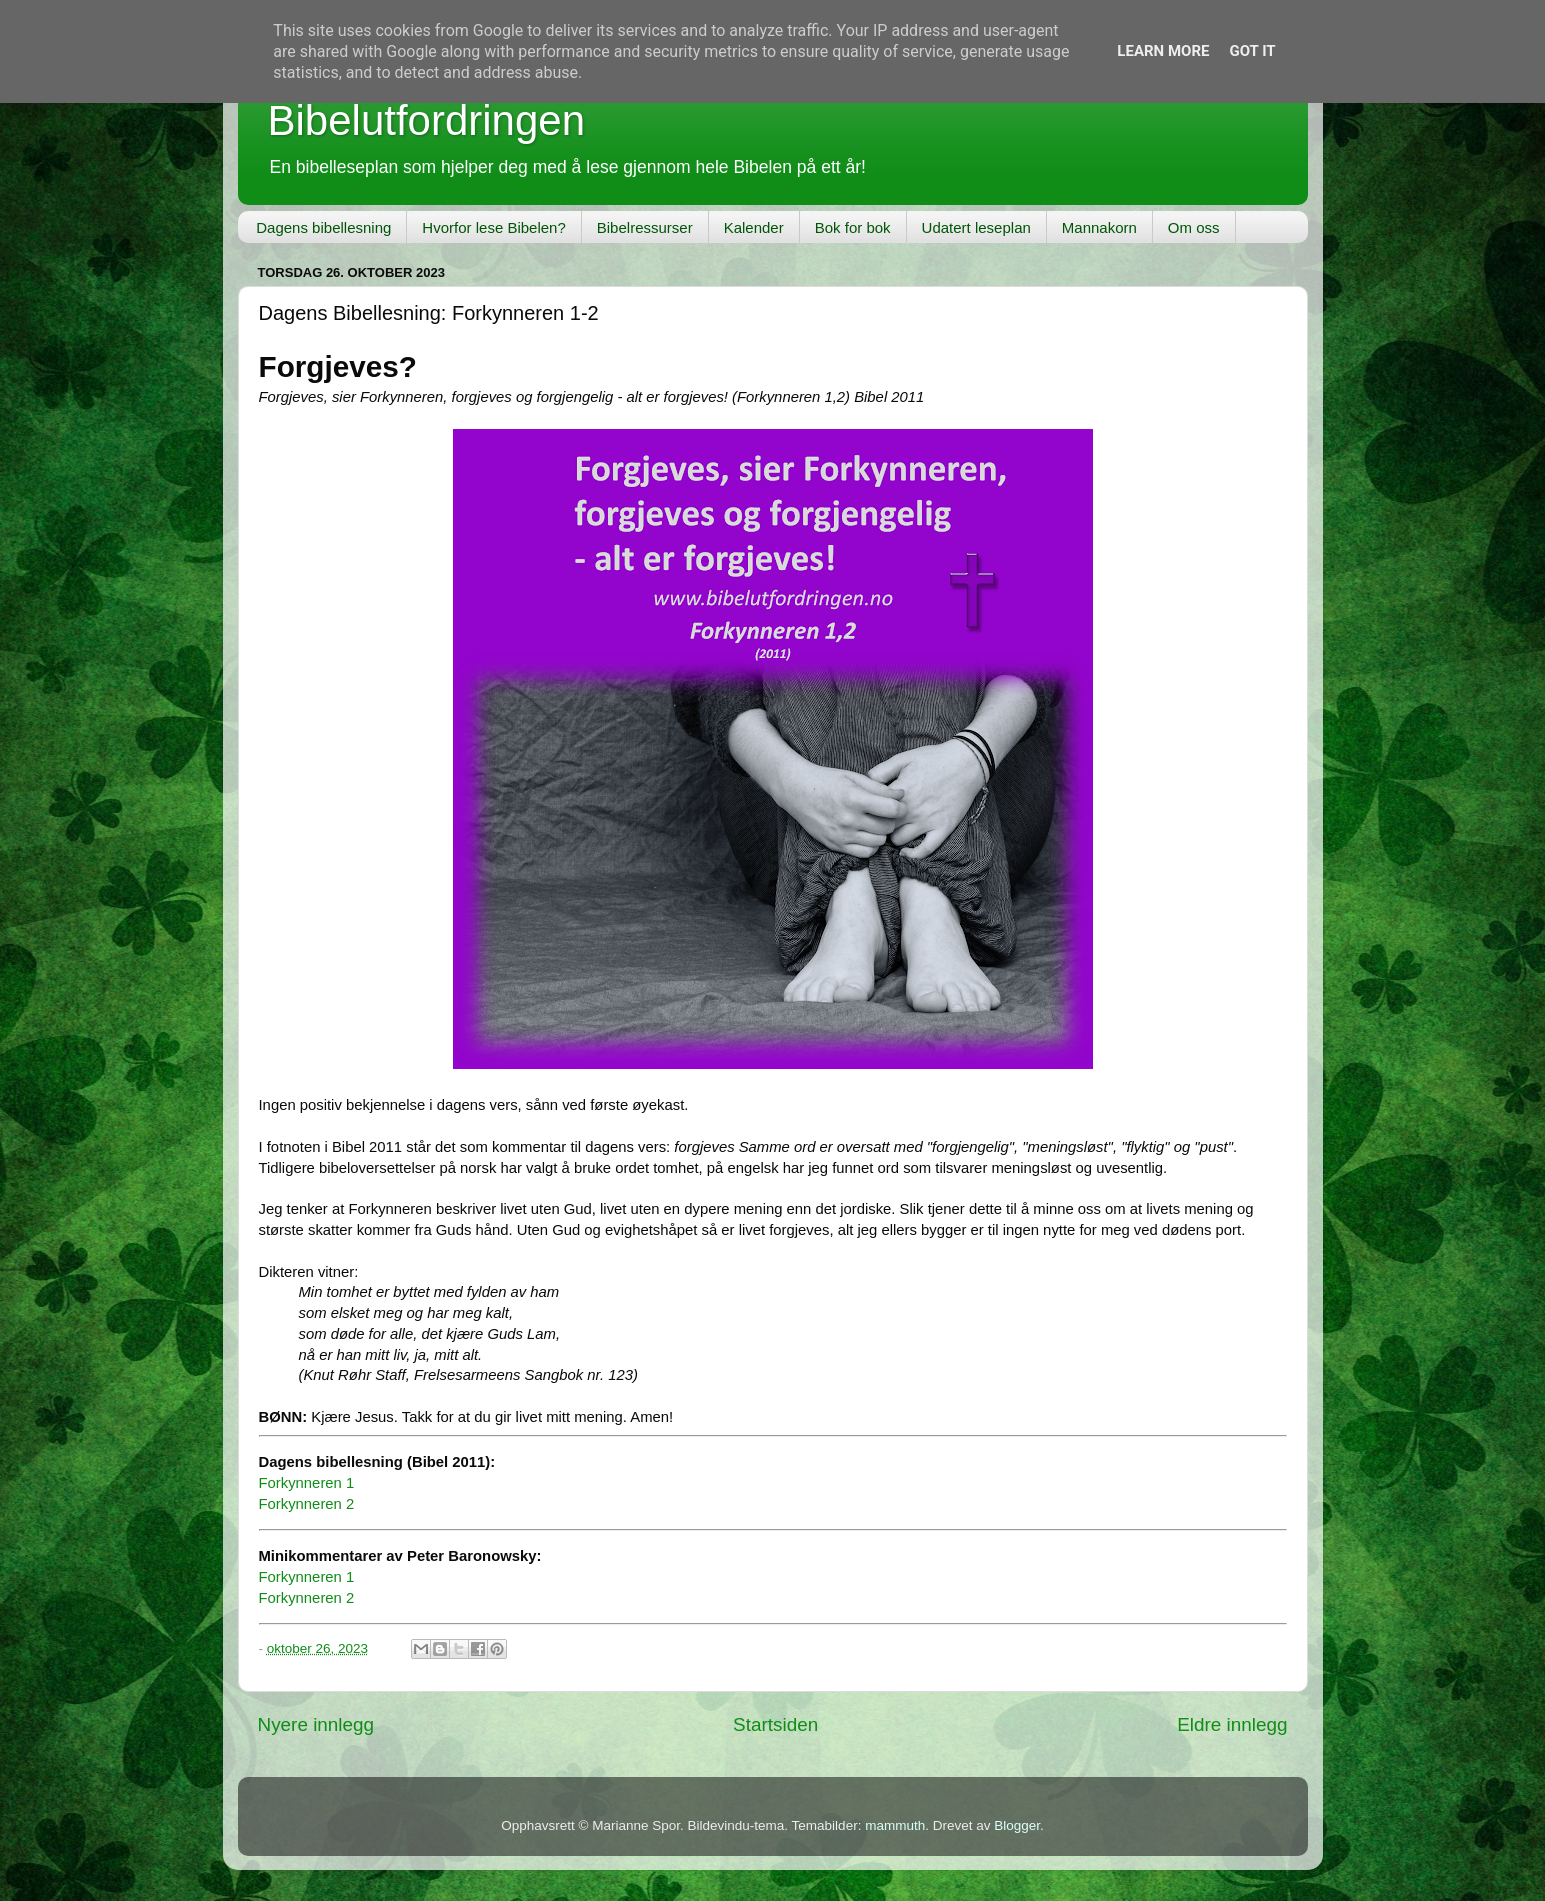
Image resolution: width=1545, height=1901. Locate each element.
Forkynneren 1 (307, 1483)
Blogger (1017, 1825)
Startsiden (775, 1724)
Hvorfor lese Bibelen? (493, 227)
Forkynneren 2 (307, 1504)
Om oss (1194, 227)
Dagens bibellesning (323, 227)
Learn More (1163, 51)
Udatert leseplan (976, 227)
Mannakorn (1099, 227)
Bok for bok (853, 227)
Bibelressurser (645, 227)
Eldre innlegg (1232, 1724)
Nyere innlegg (316, 1724)
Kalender (754, 227)
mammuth (895, 1825)
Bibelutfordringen (427, 120)
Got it (1252, 51)
